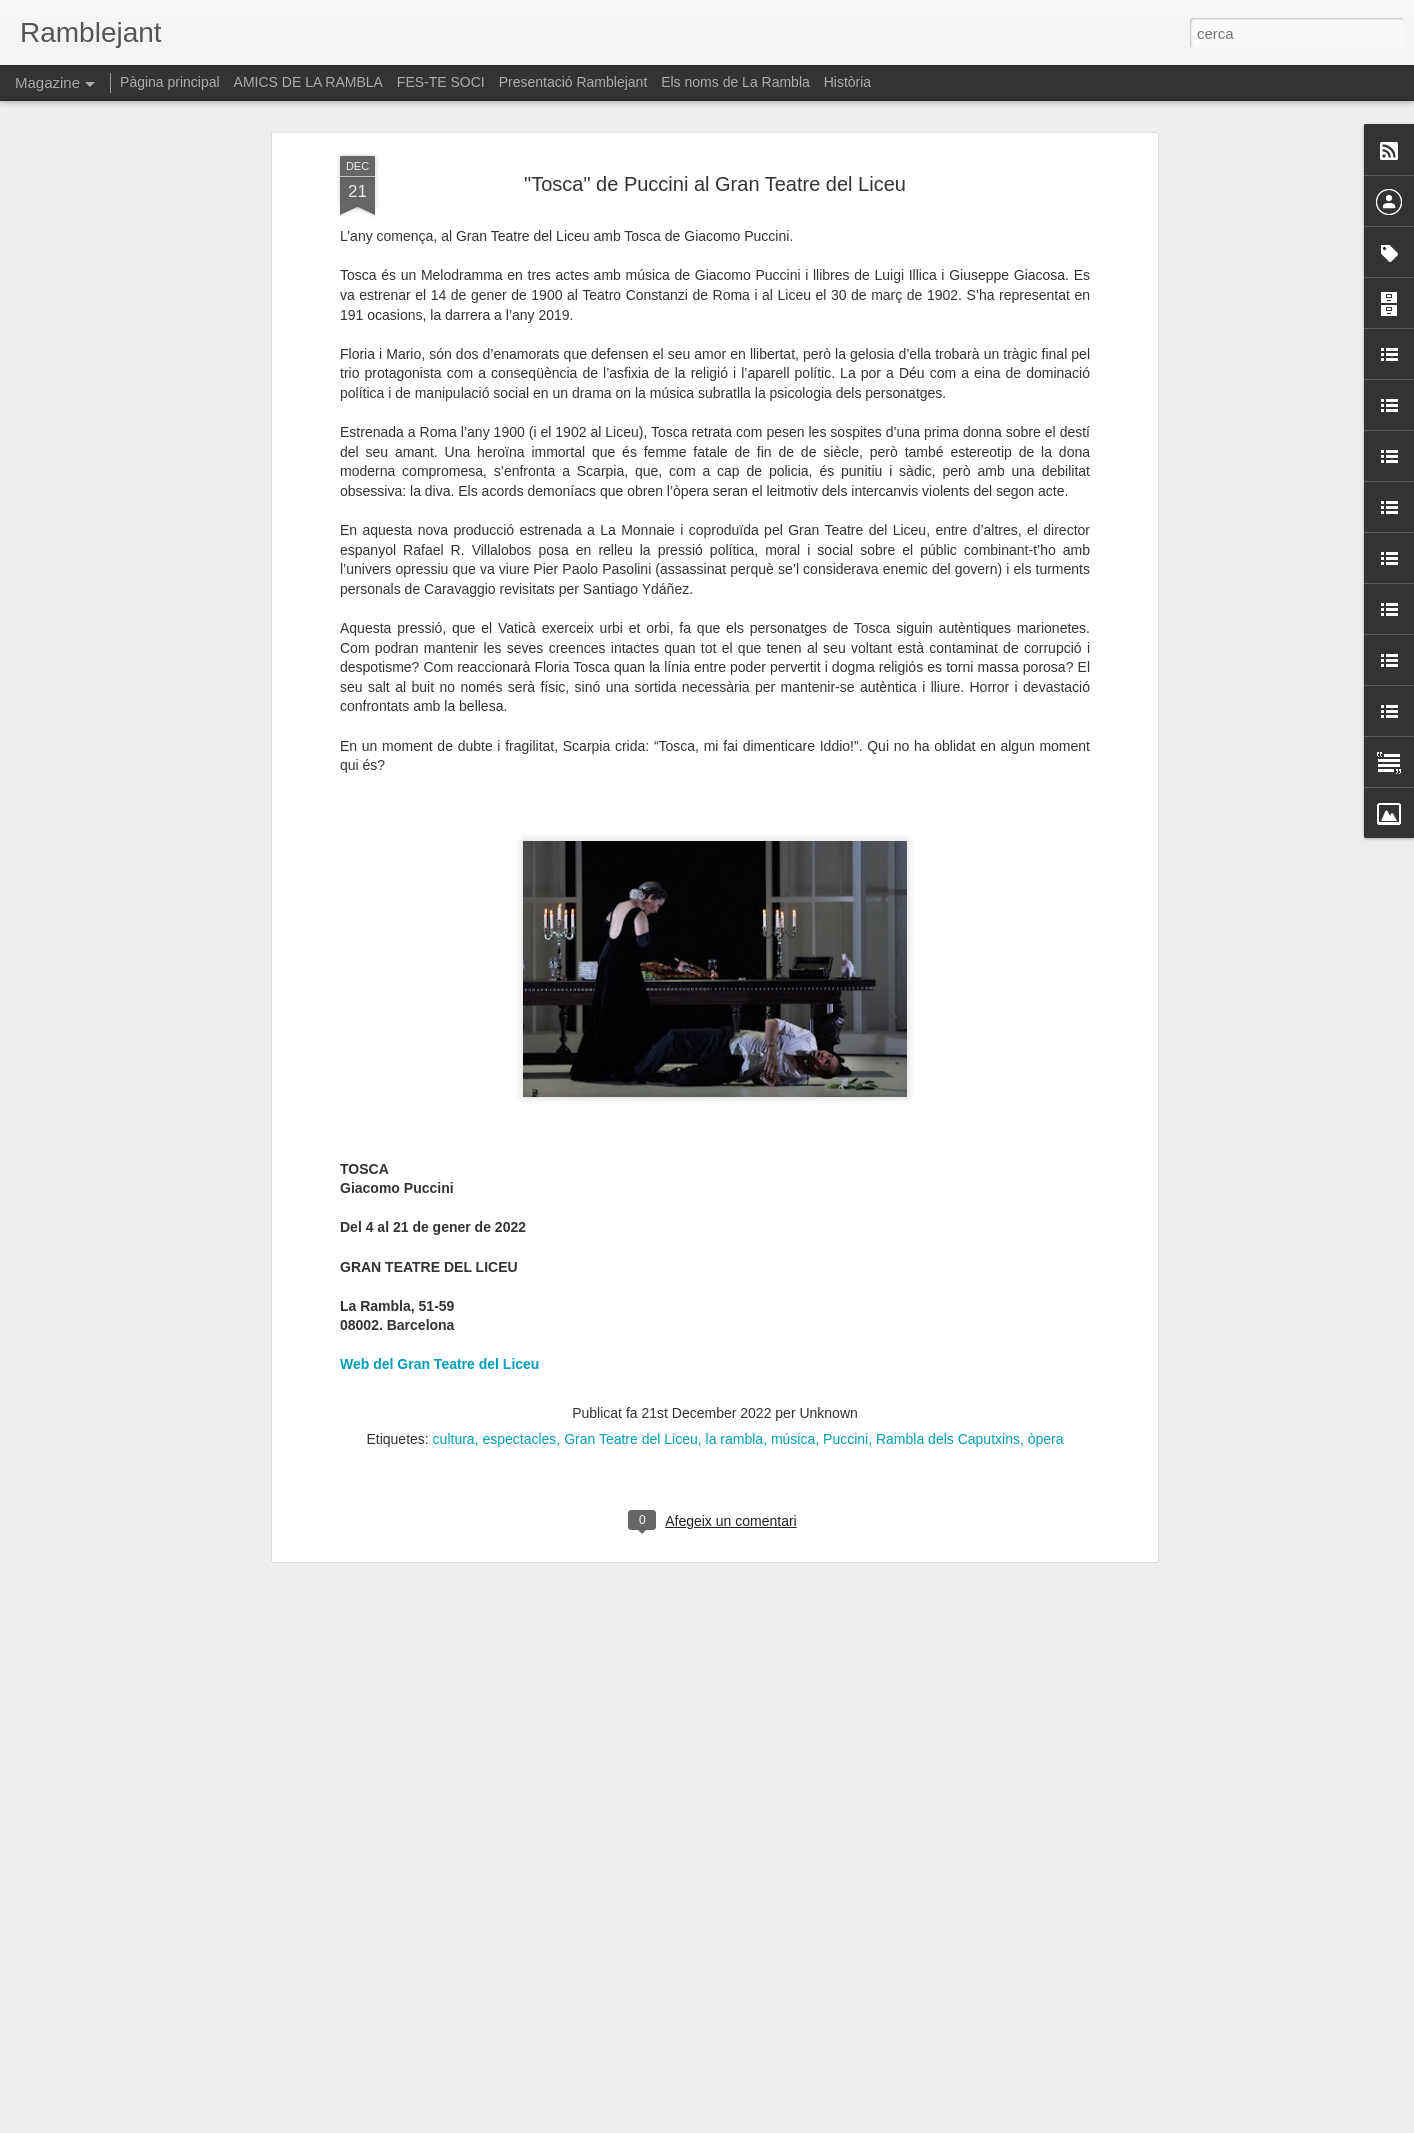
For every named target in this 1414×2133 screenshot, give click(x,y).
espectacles (519, 1280)
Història (847, 82)
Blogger (796, 2122)
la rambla (735, 1280)
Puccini (845, 1280)
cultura (454, 1280)
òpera (1046, 1280)
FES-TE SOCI (441, 82)
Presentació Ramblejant (573, 82)
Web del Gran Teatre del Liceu (439, 1206)
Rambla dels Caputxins (948, 1280)
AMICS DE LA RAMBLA (308, 82)
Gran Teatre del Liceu (631, 1280)
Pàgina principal (170, 82)
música (793, 1280)
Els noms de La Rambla (735, 82)
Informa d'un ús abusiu (876, 2122)
